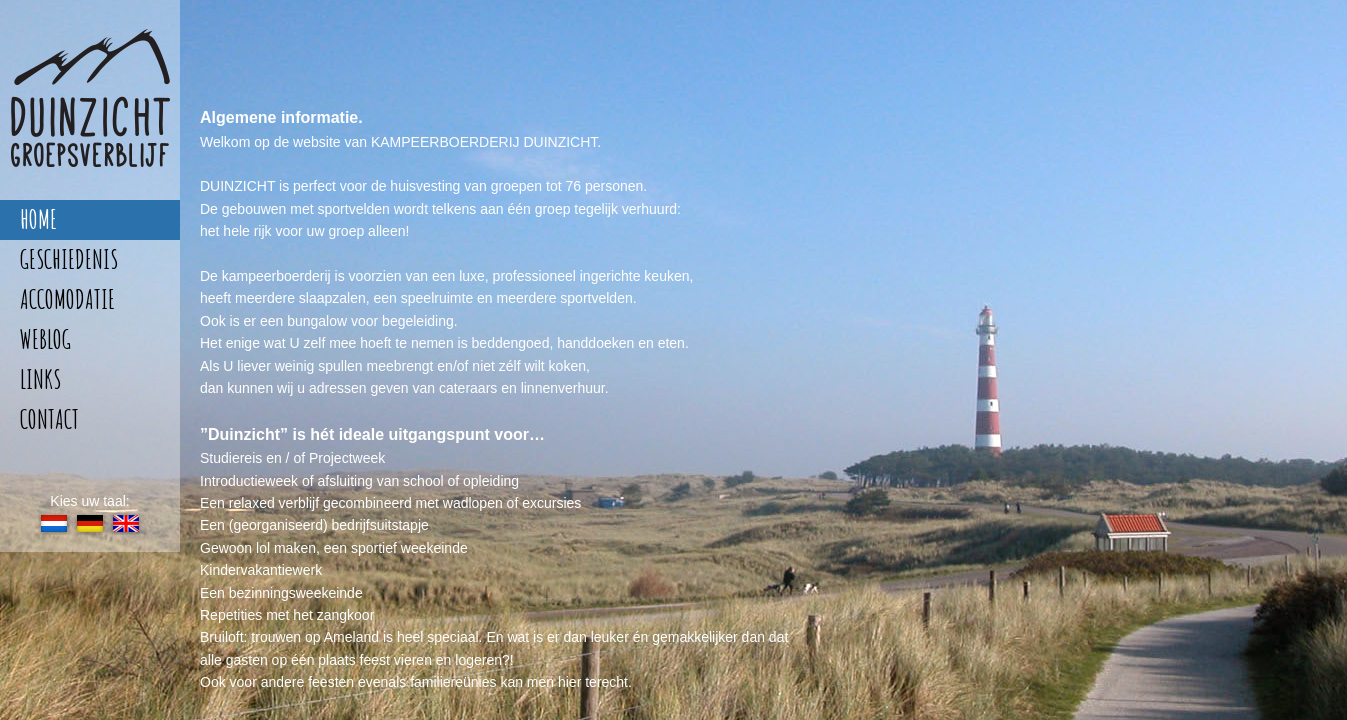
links (40, 379)
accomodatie (67, 299)
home (38, 219)
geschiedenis (69, 259)
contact (49, 419)
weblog (45, 339)
